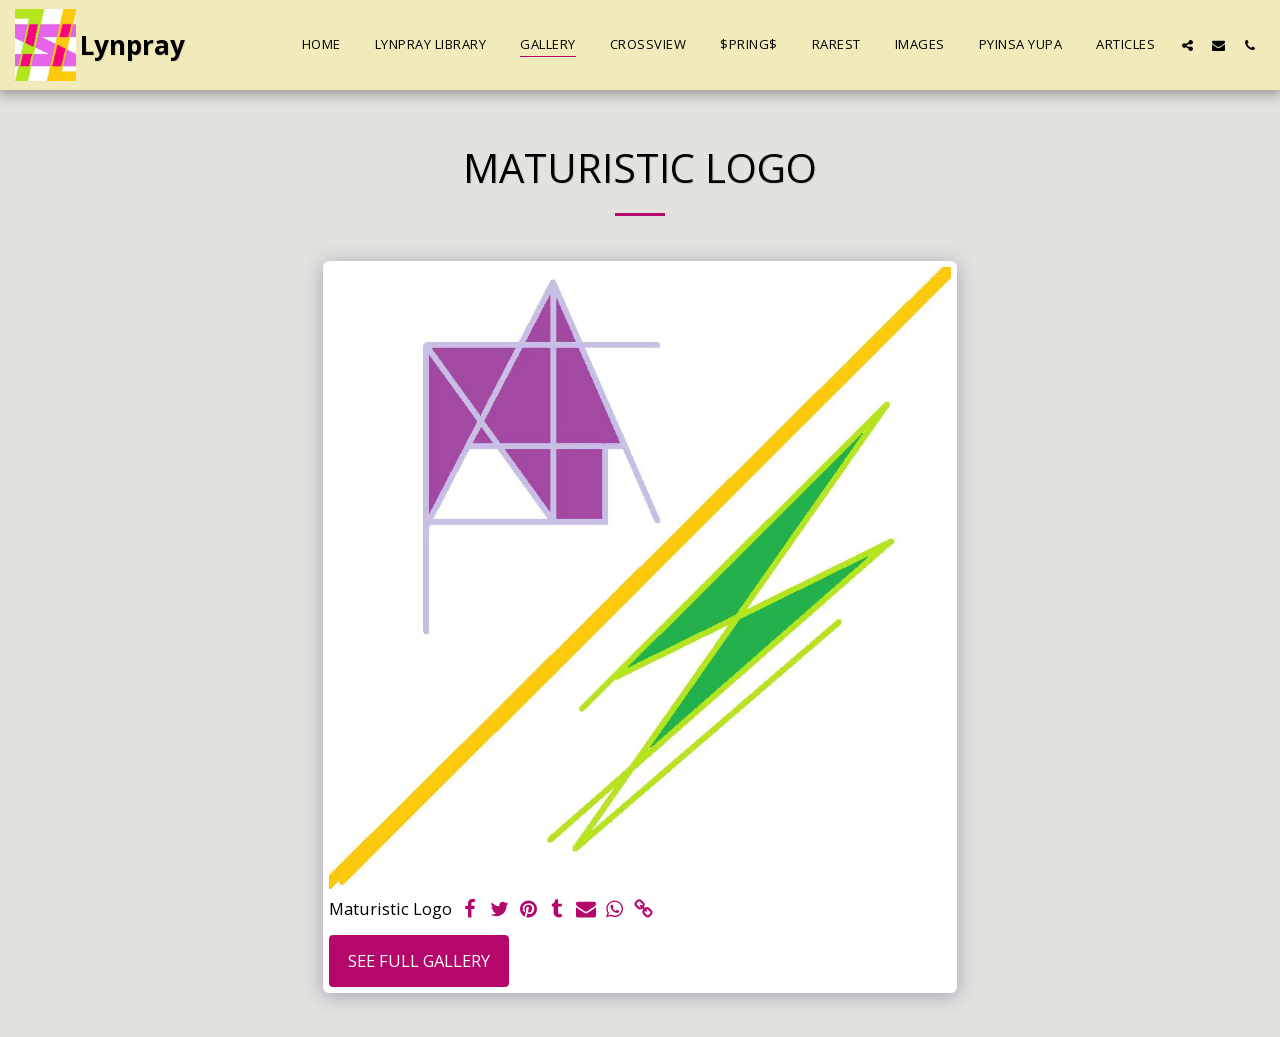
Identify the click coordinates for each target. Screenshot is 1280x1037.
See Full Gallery (419, 960)
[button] (1187, 45)
